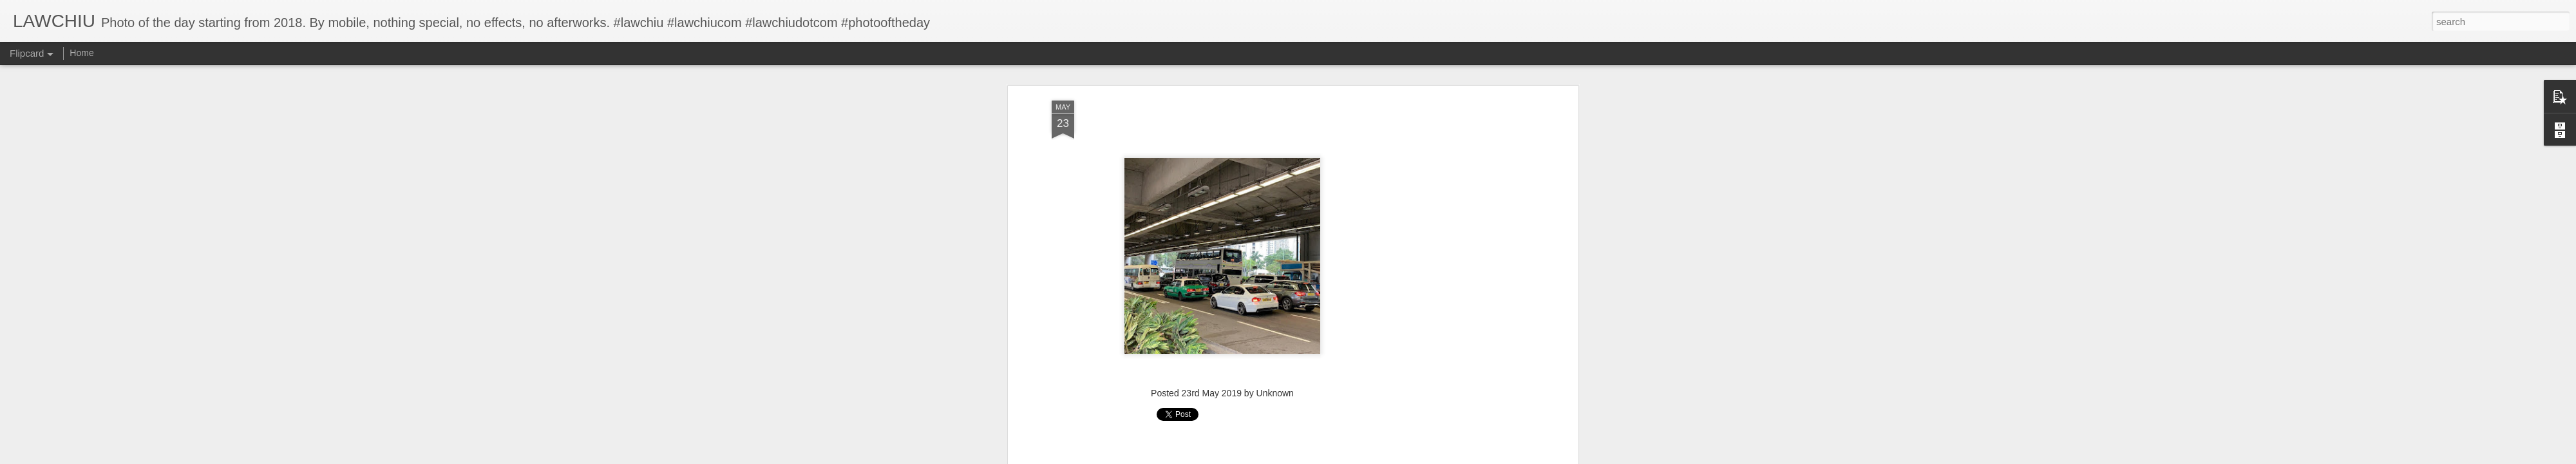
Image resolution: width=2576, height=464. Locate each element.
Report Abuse (1366, 457)
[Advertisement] (1222, 228)
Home (81, 53)
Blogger (1328, 457)
